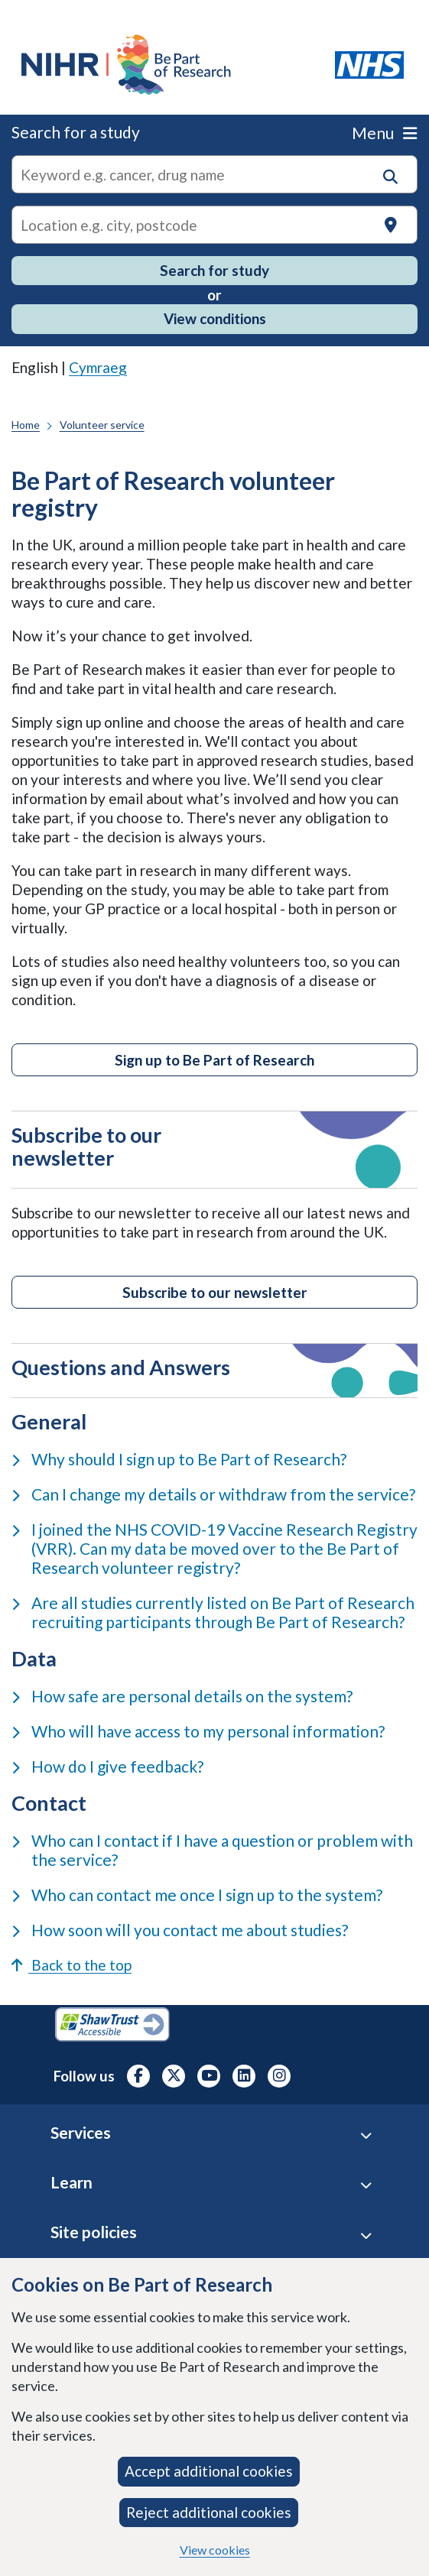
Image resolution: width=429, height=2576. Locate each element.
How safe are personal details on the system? (182, 1695)
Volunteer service (102, 424)
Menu (384, 132)
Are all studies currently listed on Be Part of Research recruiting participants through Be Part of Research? (212, 1612)
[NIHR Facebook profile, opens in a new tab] (138, 2076)
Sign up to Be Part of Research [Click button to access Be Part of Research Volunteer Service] (214, 1060)
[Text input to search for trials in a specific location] (214, 225)
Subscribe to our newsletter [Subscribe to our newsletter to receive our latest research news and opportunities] (214, 1292)
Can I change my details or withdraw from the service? (213, 1494)
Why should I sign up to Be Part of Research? (178, 1458)
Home (25, 424)
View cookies (215, 2549)
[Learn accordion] (365, 2185)
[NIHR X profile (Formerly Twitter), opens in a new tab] (174, 2076)
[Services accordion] (365, 2135)
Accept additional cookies (209, 2471)
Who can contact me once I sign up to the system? (196, 1894)
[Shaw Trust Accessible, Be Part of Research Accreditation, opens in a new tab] (112, 2026)
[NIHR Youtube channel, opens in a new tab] (209, 2076)
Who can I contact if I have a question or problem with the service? (212, 1850)
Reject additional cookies (208, 2512)
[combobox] (214, 174)
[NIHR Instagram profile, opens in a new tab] (279, 2076)
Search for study (214, 270)
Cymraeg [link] (98, 367)
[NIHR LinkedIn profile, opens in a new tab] (244, 2076)
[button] (390, 177)
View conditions (215, 318)
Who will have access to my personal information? (198, 1731)
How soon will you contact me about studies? (179, 1929)
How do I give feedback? (107, 1766)
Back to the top (71, 1965)
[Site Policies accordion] (365, 2234)
